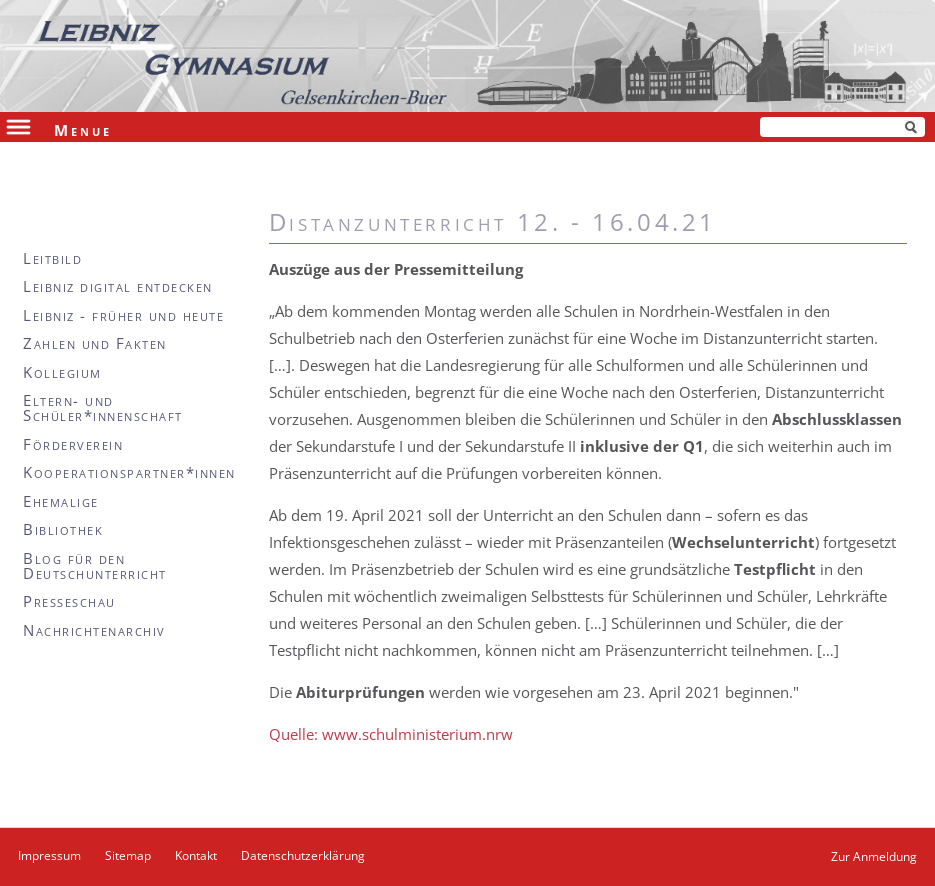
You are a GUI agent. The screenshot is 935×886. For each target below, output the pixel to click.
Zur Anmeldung (874, 856)
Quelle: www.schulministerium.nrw (391, 734)
